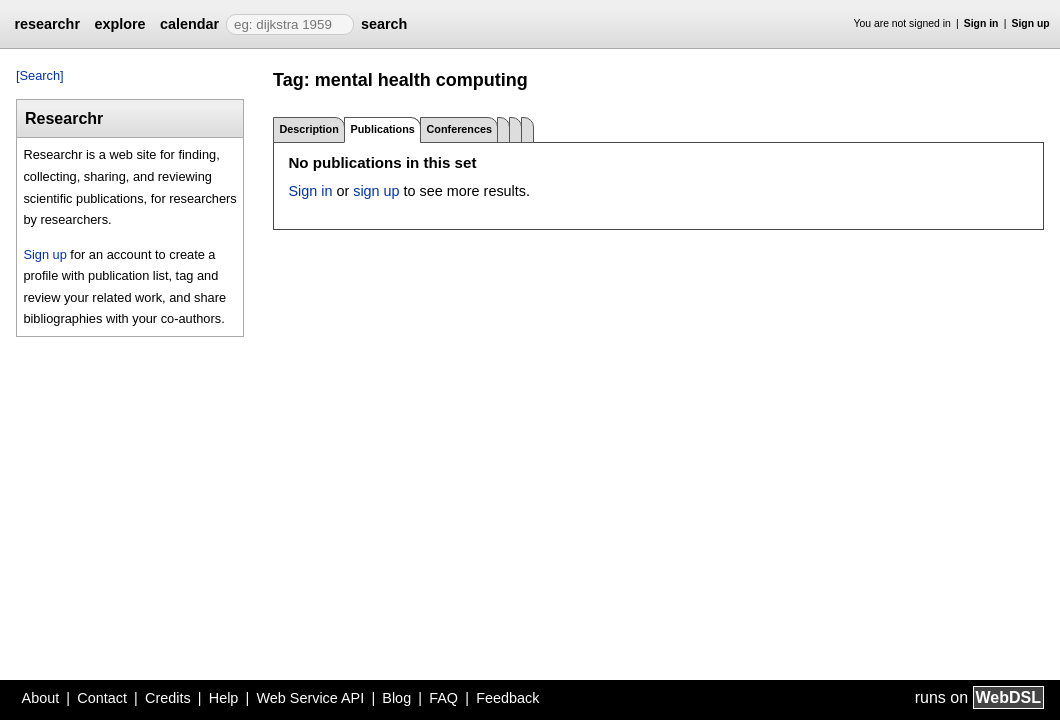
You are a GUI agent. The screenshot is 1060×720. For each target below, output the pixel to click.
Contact (102, 698)
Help (224, 698)
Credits (168, 698)
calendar (189, 24)
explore (119, 24)
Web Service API (310, 698)
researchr (47, 24)
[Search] (40, 75)
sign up (376, 191)
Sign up (1031, 23)
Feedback (507, 698)
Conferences (459, 129)
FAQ (443, 698)
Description (308, 129)
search (384, 24)
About (41, 698)
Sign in (981, 23)
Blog (396, 698)
